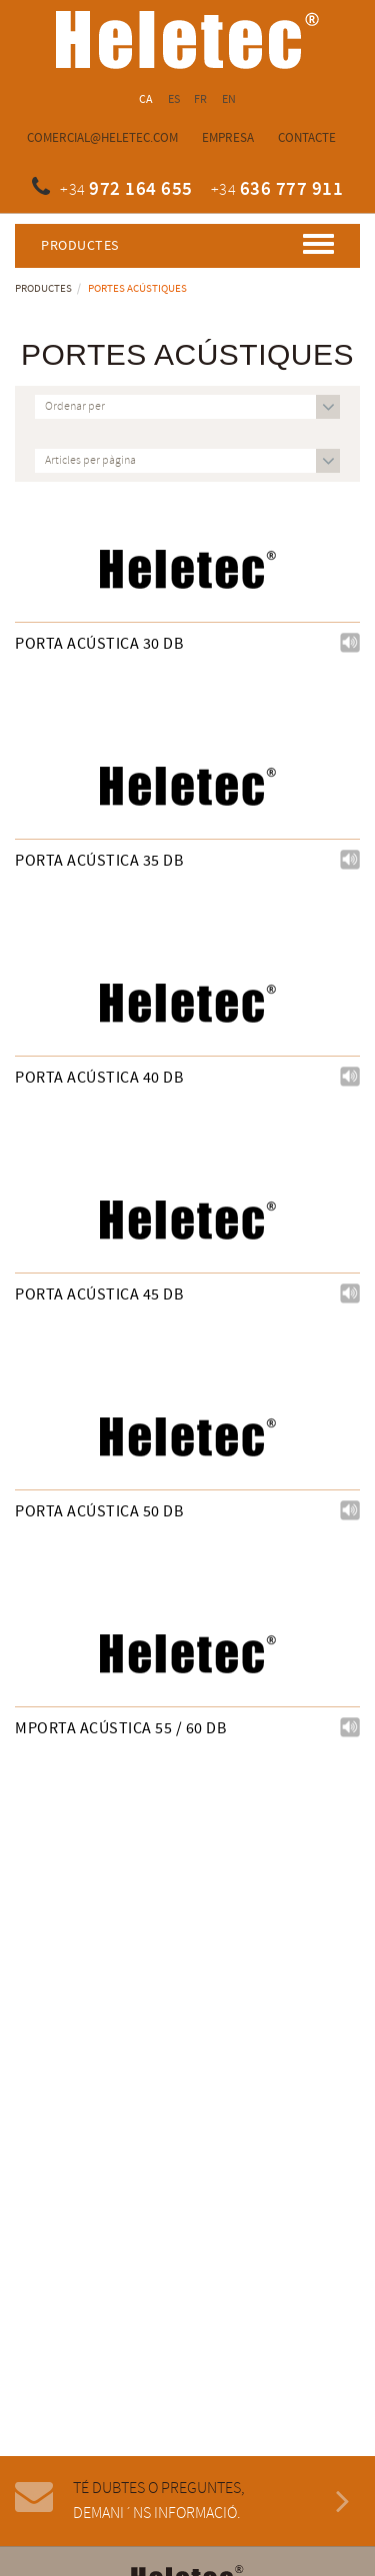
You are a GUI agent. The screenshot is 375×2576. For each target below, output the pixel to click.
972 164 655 (141, 189)
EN (229, 99)
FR (201, 99)
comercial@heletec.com (102, 138)
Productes (43, 289)
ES (174, 99)
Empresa (228, 138)
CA (146, 99)
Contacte (307, 138)
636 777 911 (292, 189)
